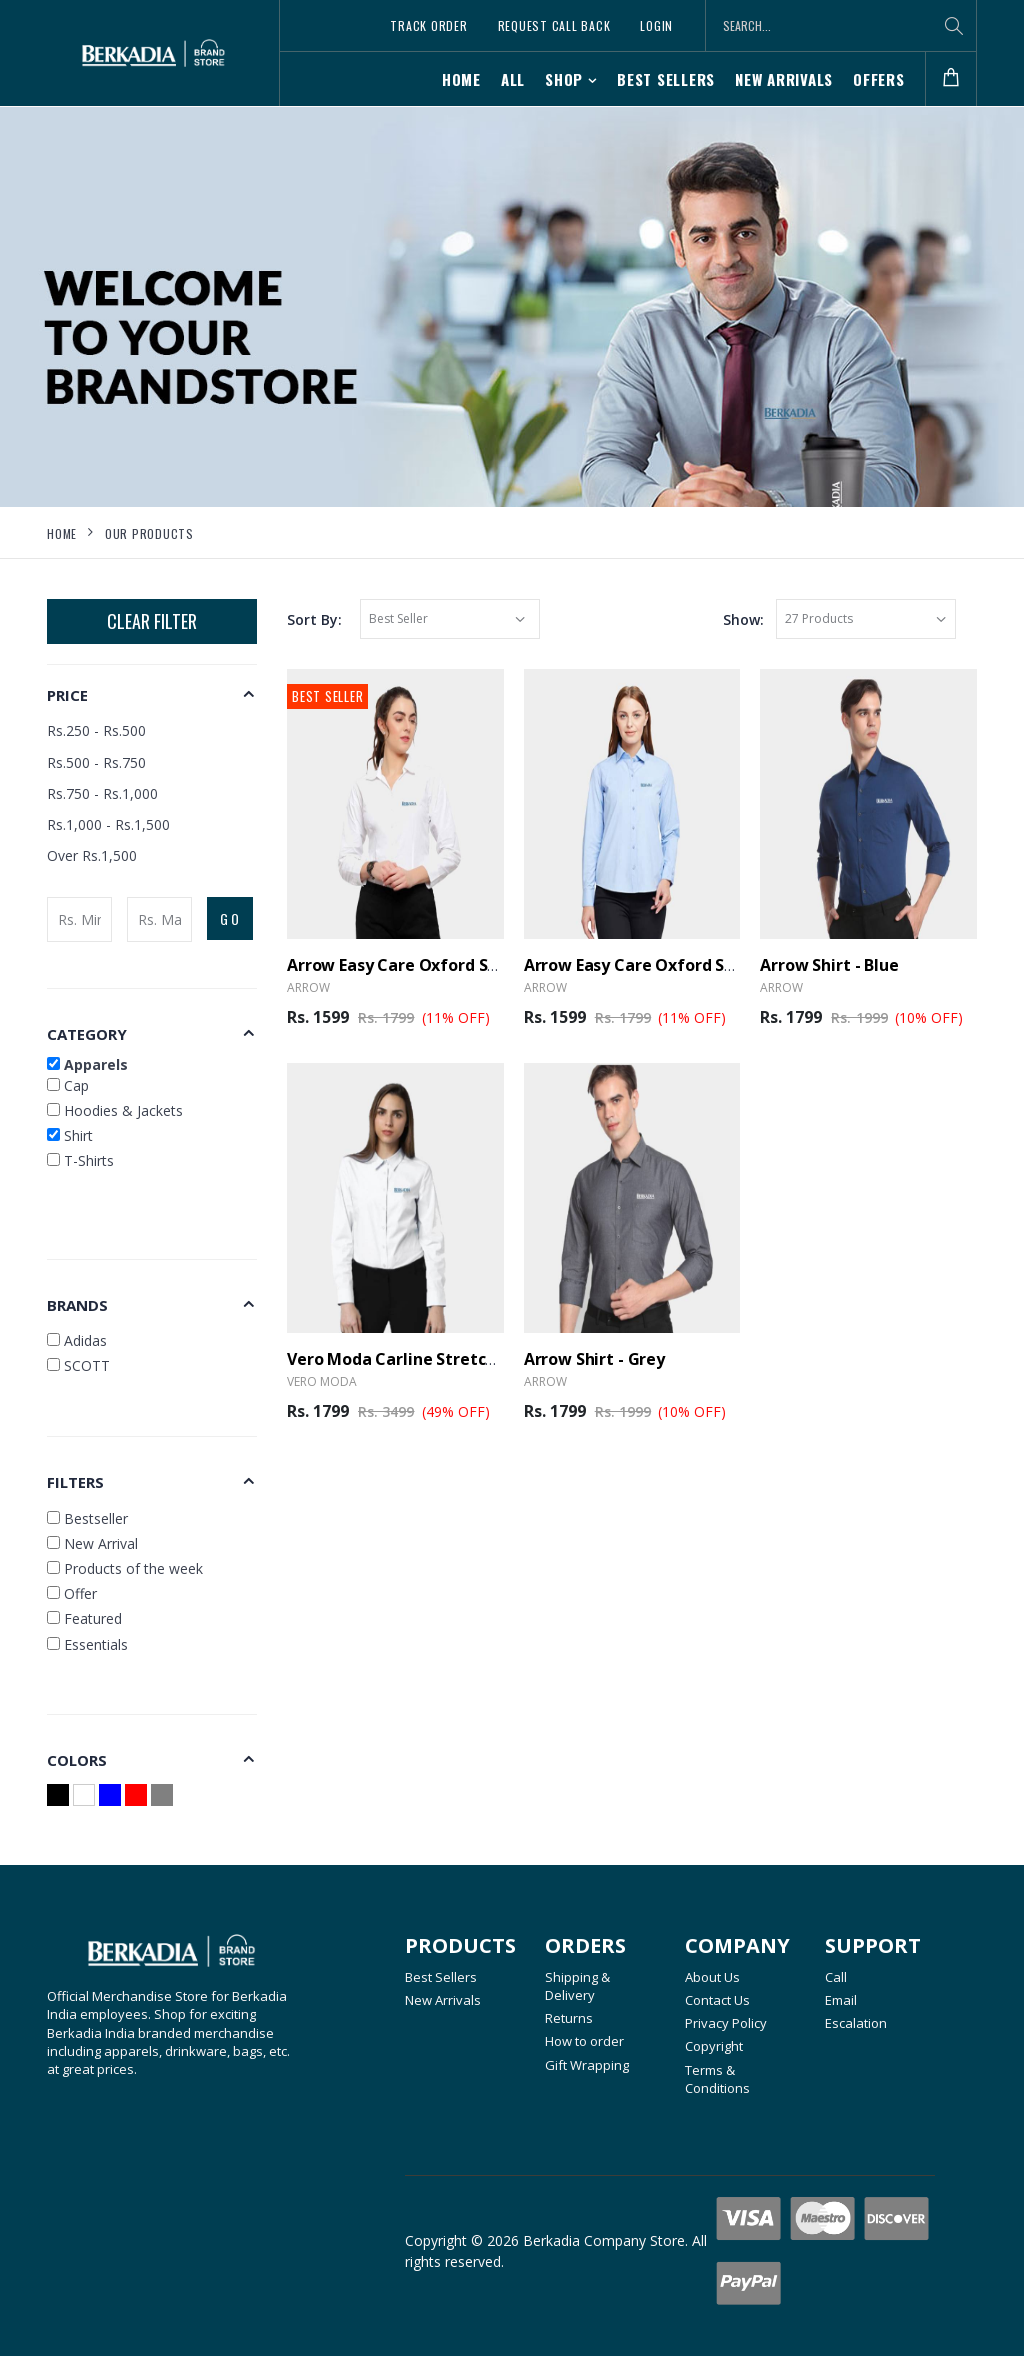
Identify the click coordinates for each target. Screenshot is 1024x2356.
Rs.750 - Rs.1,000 (102, 793)
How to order (584, 2041)
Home (461, 79)
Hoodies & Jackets (115, 1110)
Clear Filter (152, 621)
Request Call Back (554, 25)
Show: (743, 619)
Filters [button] (75, 1482)
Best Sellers (666, 79)
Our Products (149, 533)
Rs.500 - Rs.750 (96, 762)
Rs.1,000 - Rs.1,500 (108, 824)
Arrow (308, 987)
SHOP (564, 79)
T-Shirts (80, 1160)
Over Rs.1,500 (92, 855)
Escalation (856, 2023)
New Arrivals (784, 79)
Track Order (428, 25)
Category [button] (87, 1034)
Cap (68, 1085)
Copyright (714, 2046)
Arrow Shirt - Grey (594, 1359)
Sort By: (314, 619)
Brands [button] (77, 1305)
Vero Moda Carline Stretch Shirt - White (442, 1359)
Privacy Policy (726, 2023)
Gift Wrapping (587, 2065)
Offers (879, 79)
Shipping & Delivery (577, 1986)
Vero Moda (322, 1381)
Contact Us (717, 2000)
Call (836, 1977)
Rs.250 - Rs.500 (96, 730)
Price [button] (67, 695)
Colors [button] (77, 1760)
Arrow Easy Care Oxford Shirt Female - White (463, 965)
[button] (951, 79)
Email (841, 2000)
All (513, 79)
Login (656, 25)
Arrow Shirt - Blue (829, 965)
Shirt (70, 1135)
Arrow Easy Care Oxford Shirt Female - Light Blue (717, 965)
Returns (569, 2018)
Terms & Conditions (717, 2079)
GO (231, 918)
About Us (712, 1977)
